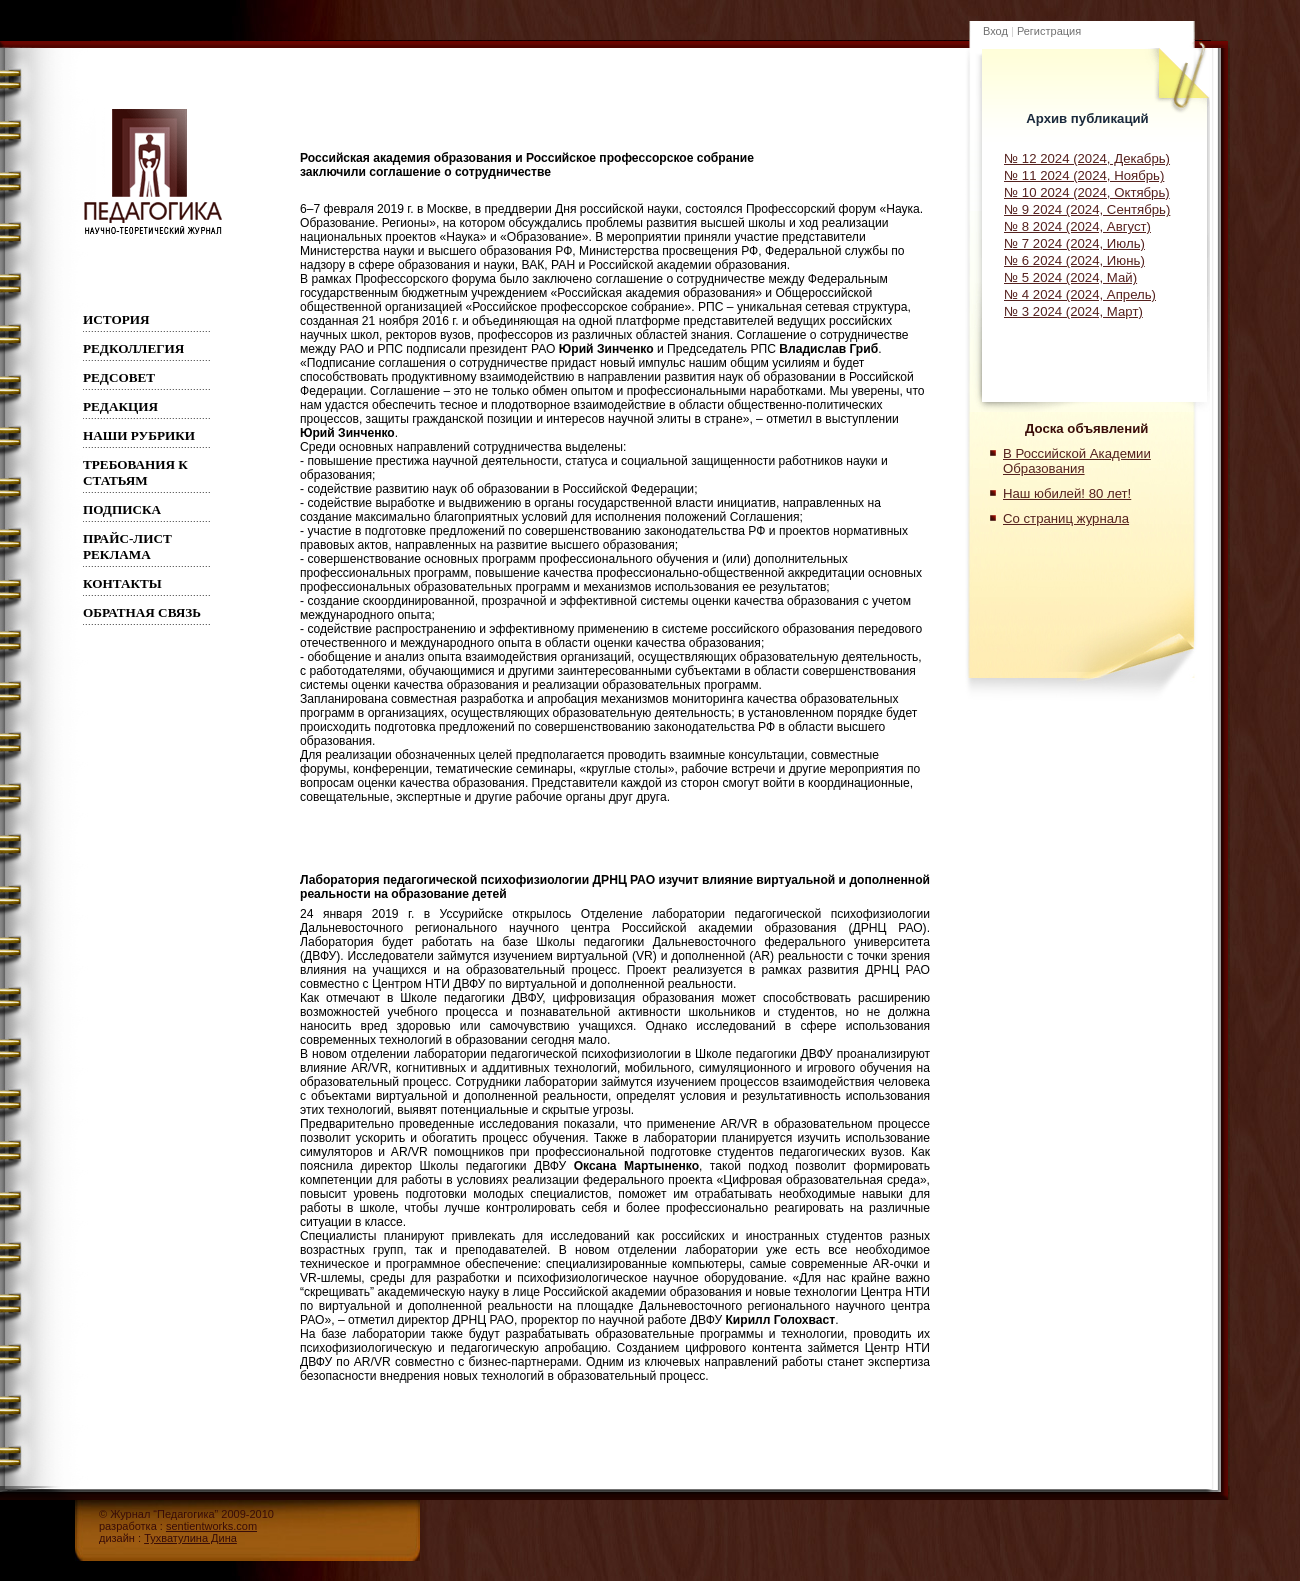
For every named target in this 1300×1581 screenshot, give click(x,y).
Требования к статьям (135, 472)
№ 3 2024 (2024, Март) (1073, 311)
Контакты (122, 583)
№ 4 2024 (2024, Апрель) (1080, 294)
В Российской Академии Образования (1077, 461)
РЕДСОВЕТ (119, 377)
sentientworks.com (211, 1526)
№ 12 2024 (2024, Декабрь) (1087, 158)
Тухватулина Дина (190, 1538)
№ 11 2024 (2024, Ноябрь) (1084, 175)
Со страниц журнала (1066, 518)
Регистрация (1049, 31)
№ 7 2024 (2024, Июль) (1074, 243)
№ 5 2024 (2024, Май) (1070, 277)
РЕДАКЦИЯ (120, 406)
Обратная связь (142, 612)
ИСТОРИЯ (116, 319)
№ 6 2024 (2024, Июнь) (1074, 260)
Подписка (122, 509)
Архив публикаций (1087, 118)
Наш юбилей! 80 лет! (1067, 493)
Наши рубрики (139, 435)
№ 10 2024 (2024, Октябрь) (1087, 192)
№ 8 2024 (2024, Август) (1077, 226)
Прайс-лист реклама (127, 546)
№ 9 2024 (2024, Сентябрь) (1087, 209)
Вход (995, 31)
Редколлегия (133, 348)
